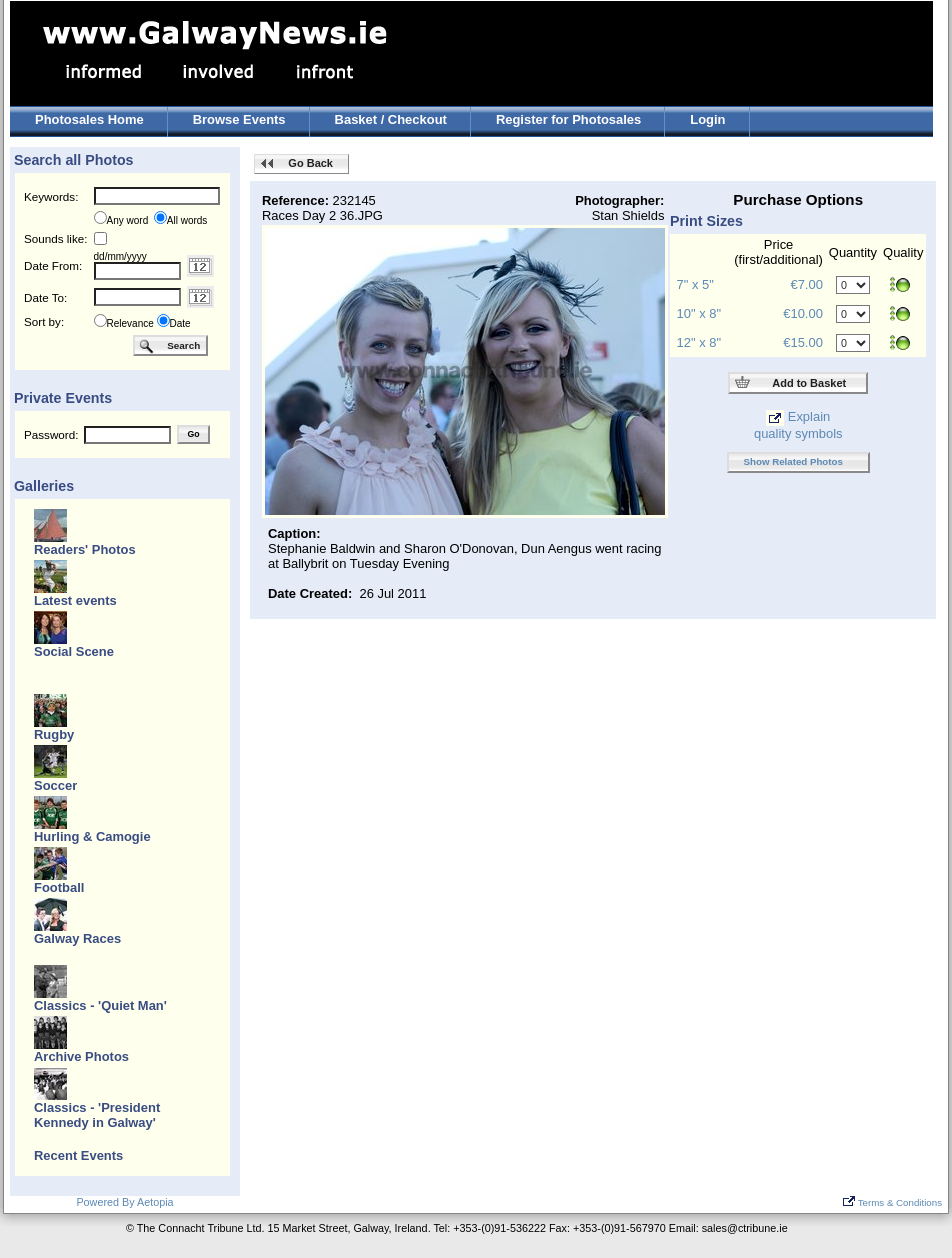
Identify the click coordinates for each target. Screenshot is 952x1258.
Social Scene (74, 651)
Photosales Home (89, 119)
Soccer (55, 785)
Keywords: (51, 196)
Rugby (54, 734)
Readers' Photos (85, 549)
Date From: (53, 265)
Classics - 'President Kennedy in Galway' (97, 1115)
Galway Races (77, 938)
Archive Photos (81, 1056)
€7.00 (806, 284)
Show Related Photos (793, 461)
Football (59, 887)
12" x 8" (699, 342)
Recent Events (78, 1155)
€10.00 (803, 313)
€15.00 (803, 342)
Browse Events (239, 119)
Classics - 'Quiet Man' (100, 1005)
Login (707, 119)
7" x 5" (695, 284)
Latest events (75, 600)
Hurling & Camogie (92, 836)
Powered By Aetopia (124, 1202)
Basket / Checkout (391, 119)
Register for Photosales (568, 119)
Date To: (45, 297)
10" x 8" (699, 313)
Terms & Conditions (892, 1202)
